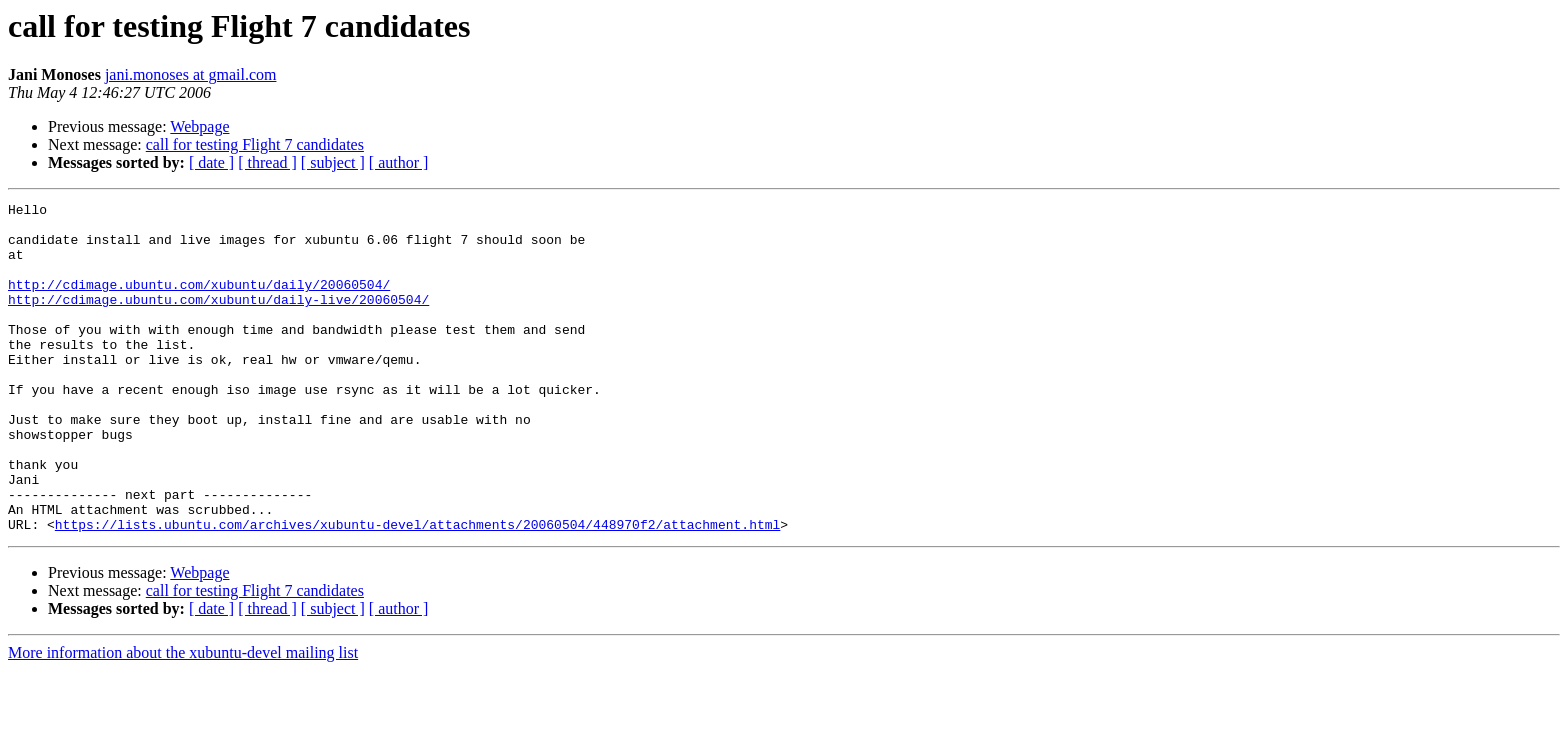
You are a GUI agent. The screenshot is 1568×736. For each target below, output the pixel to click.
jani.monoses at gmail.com (191, 74)
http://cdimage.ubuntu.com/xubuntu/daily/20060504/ (199, 302)
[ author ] (399, 162)
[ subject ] (333, 162)
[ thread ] (267, 162)
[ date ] (211, 162)
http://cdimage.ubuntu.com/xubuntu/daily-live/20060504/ (218, 320)
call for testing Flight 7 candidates (255, 144)
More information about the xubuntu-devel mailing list (183, 718)
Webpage (199, 126)
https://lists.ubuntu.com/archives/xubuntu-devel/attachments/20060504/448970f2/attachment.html (417, 590)
